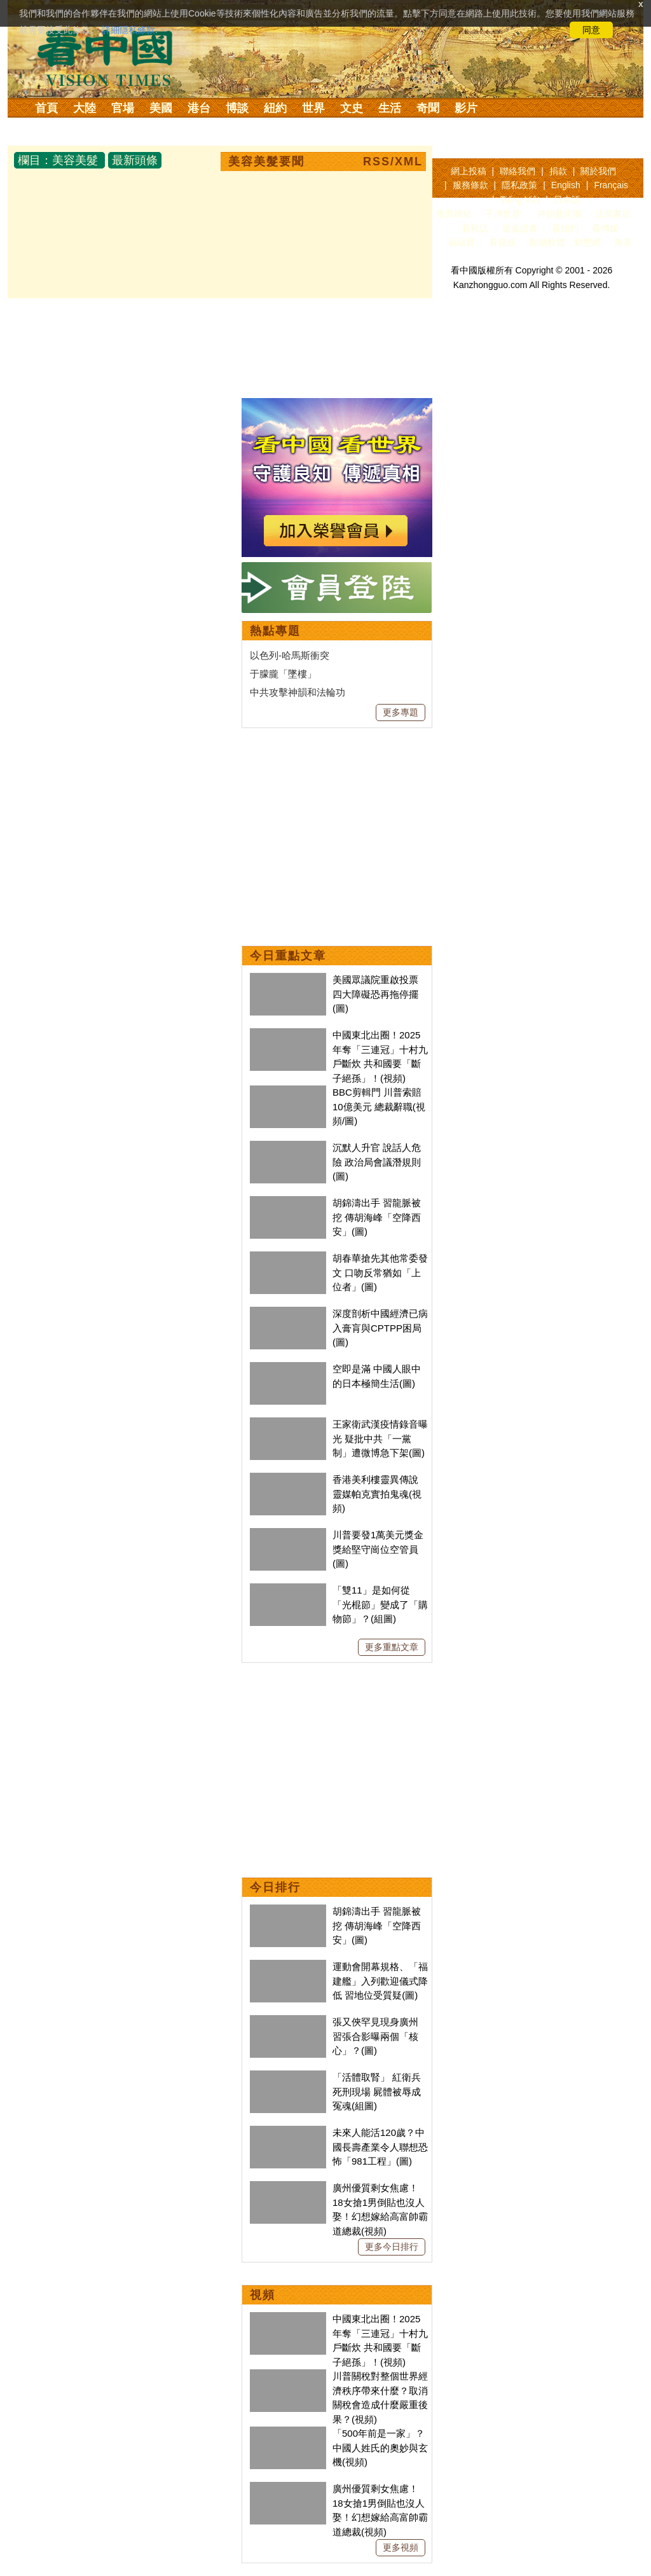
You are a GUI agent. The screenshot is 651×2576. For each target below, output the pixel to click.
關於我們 (598, 171)
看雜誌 (475, 228)
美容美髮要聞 (266, 161)
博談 (237, 108)
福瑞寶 (461, 242)
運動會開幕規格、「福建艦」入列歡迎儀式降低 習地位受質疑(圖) (380, 1981)
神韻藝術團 (559, 214)
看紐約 (565, 228)
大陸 (84, 108)
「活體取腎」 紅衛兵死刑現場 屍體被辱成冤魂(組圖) (376, 2091)
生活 (389, 108)
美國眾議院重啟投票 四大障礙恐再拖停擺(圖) (375, 994)
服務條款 (470, 185)
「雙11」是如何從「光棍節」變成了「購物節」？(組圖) (380, 1604)
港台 (199, 108)
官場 (122, 108)
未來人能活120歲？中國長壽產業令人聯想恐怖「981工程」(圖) (380, 2146)
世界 (313, 108)
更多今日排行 (391, 2247)
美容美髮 (75, 160)
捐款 (558, 171)
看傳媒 (605, 228)
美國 (160, 108)
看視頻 (502, 242)
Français (611, 185)
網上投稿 (468, 171)
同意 (591, 30)
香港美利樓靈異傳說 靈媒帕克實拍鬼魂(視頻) (376, 1493)
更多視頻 (400, 2547)
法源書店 (613, 214)
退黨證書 (520, 228)
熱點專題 (275, 630)
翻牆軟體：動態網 (565, 242)
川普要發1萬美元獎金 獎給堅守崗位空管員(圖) (377, 1549)
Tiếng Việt (520, 200)
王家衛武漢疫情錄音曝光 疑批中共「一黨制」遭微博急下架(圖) (380, 1438)
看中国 (112, 57)
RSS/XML (393, 161)
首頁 (46, 108)
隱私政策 (519, 185)
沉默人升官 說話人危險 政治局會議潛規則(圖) (376, 1161)
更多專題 (400, 712)
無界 (623, 242)
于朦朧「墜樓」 (283, 673)
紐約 (275, 108)
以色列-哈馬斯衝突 (289, 655)
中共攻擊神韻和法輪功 (297, 692)
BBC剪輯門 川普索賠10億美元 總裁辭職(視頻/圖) (378, 1106)
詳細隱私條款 (128, 30)
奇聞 (427, 108)
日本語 (567, 200)
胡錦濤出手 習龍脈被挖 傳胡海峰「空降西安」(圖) (376, 1217)
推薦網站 (454, 214)
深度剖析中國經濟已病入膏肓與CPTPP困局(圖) (380, 1327)
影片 (466, 108)
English (565, 185)
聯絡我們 (517, 171)
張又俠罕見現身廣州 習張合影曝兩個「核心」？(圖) (375, 2036)
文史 (351, 108)
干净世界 (503, 214)
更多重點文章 (391, 1647)
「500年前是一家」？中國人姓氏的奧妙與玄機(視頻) (380, 2447)
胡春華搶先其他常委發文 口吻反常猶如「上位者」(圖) (380, 1272)
